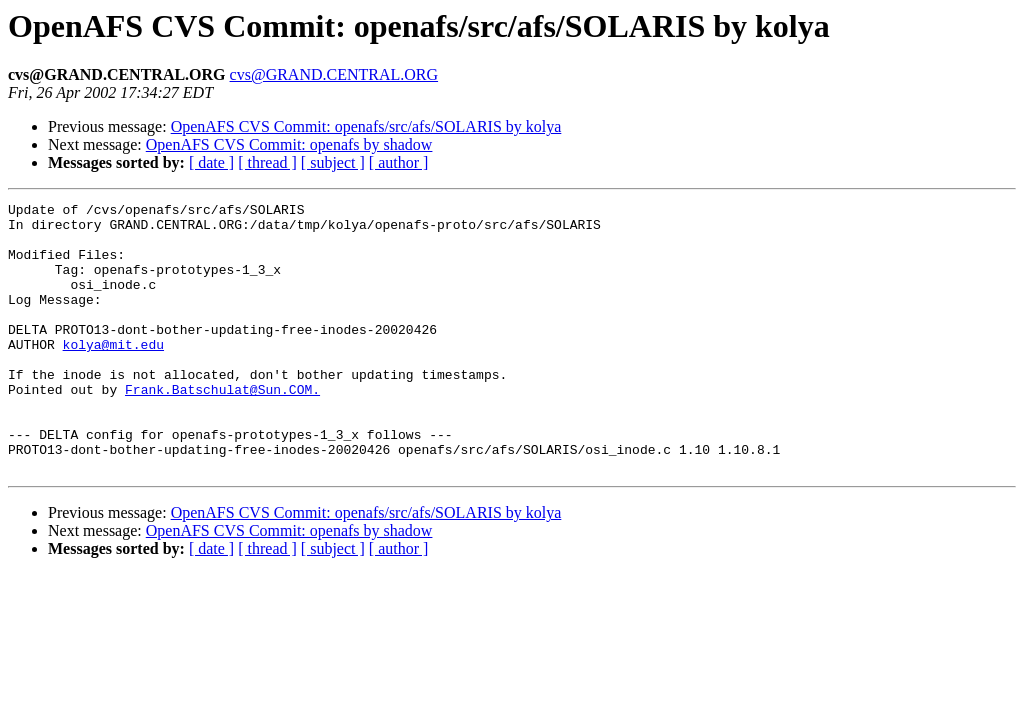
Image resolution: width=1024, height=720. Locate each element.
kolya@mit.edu (113, 374)
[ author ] (399, 162)
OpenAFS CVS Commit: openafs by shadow (289, 144)
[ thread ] (267, 162)
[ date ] (211, 162)
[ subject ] (333, 162)
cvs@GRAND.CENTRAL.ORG (334, 74)
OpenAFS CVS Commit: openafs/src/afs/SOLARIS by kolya (366, 126)
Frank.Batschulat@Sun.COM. (222, 428)
